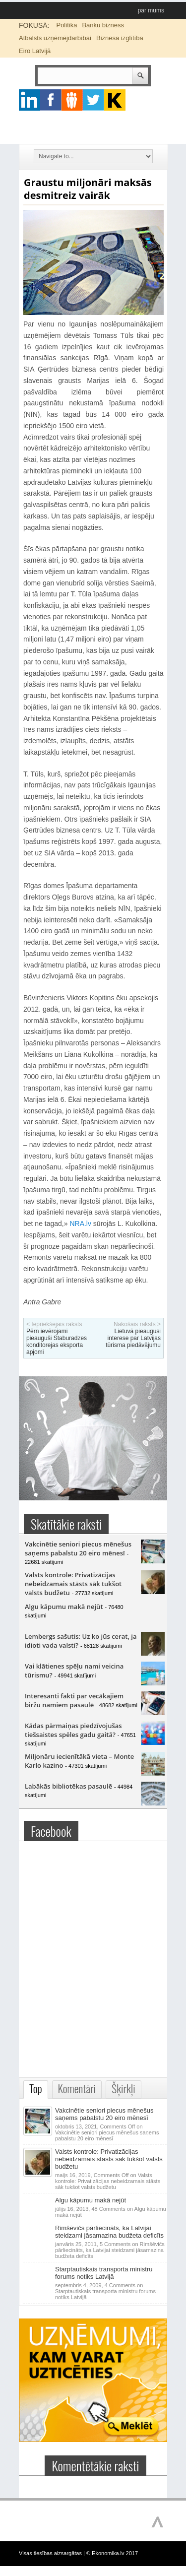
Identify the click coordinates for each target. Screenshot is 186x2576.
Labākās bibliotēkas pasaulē (68, 1786)
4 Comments (105, 2291)
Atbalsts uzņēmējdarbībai (55, 38)
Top (35, 2088)
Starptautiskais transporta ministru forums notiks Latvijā (104, 2272)
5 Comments (110, 2250)
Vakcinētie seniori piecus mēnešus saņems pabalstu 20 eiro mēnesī (78, 1548)
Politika (66, 25)
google (29, 100)
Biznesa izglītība (119, 38)
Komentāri (77, 2088)
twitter (93, 100)
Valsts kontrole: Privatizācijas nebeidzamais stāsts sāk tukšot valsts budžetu (73, 1583)
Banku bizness (103, 25)
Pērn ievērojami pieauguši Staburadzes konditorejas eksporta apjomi (56, 1341)
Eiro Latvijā (35, 51)
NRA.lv (80, 1223)
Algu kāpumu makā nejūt (64, 1606)
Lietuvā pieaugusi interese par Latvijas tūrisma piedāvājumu (133, 1338)
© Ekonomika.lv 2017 (112, 2553)
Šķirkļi (123, 2088)
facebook (51, 100)
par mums (151, 10)
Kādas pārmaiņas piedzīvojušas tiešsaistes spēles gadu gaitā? (73, 1730)
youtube (114, 100)
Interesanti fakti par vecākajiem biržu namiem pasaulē (74, 1700)
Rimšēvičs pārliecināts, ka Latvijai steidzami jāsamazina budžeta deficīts (109, 2231)
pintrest (72, 100)
